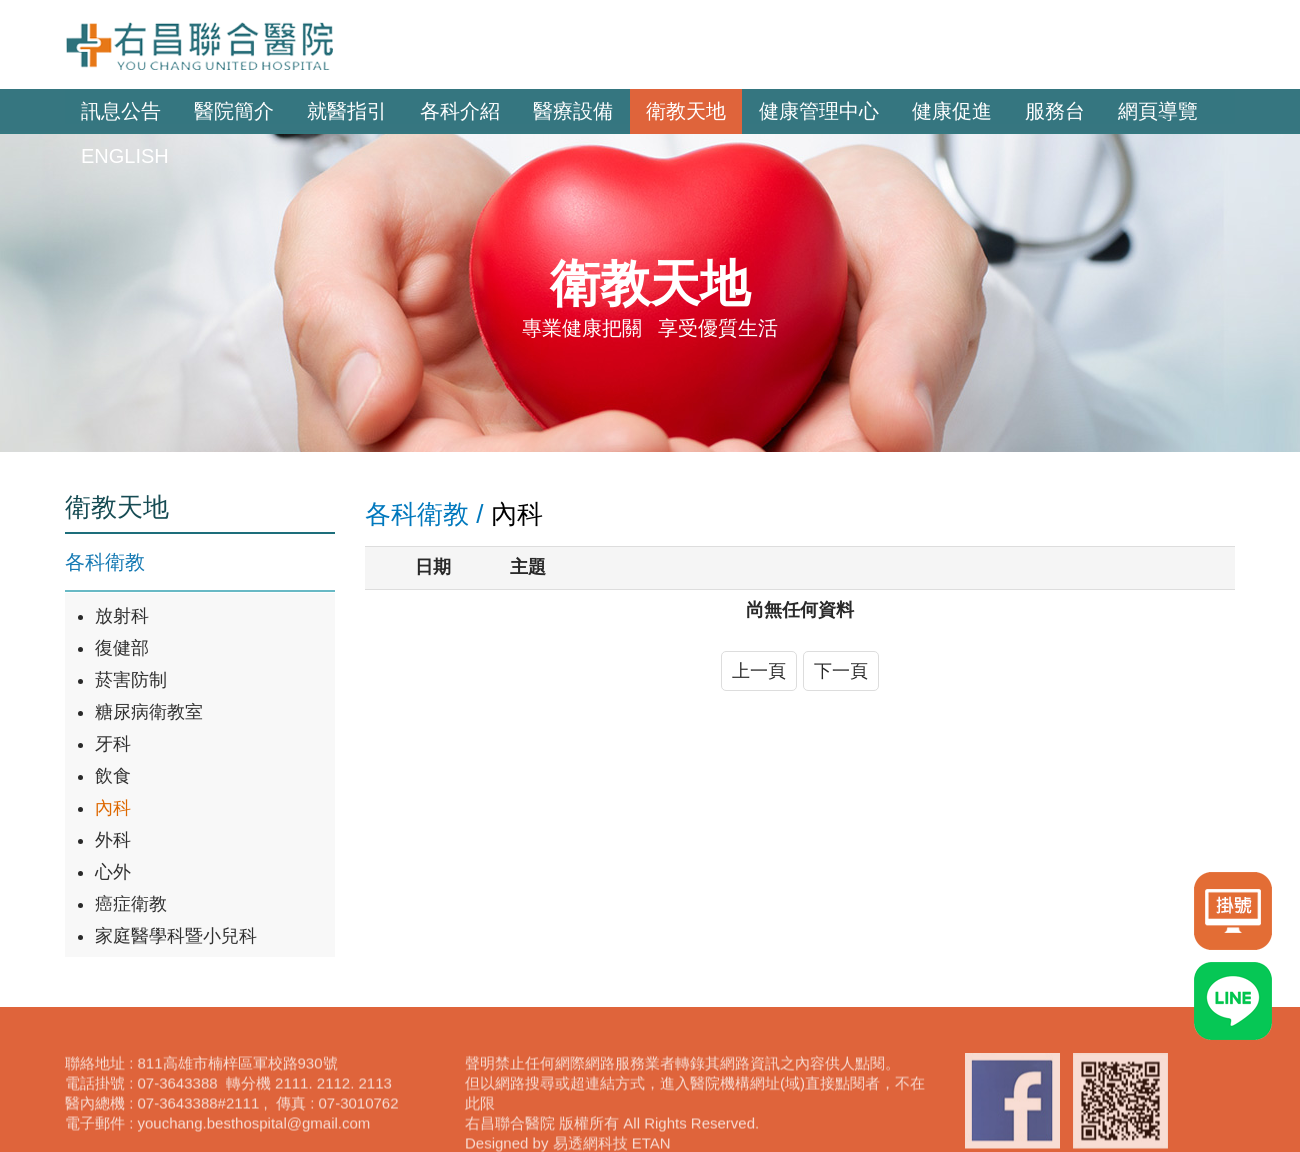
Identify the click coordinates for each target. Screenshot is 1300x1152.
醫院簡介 (234, 111)
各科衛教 (105, 562)
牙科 (113, 744)
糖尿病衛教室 (149, 712)
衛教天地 (686, 111)
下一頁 (841, 671)
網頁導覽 (1158, 111)
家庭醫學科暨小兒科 (176, 936)
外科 (113, 840)
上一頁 (759, 671)
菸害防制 (131, 680)
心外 (113, 872)
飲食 (113, 776)
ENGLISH (125, 156)
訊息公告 (121, 111)
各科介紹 (460, 111)
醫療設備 (573, 111)
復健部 (122, 648)
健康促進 (952, 111)
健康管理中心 (819, 111)
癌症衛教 (131, 904)
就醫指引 (347, 111)
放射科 (122, 616)
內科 (113, 808)
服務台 (1055, 111)
